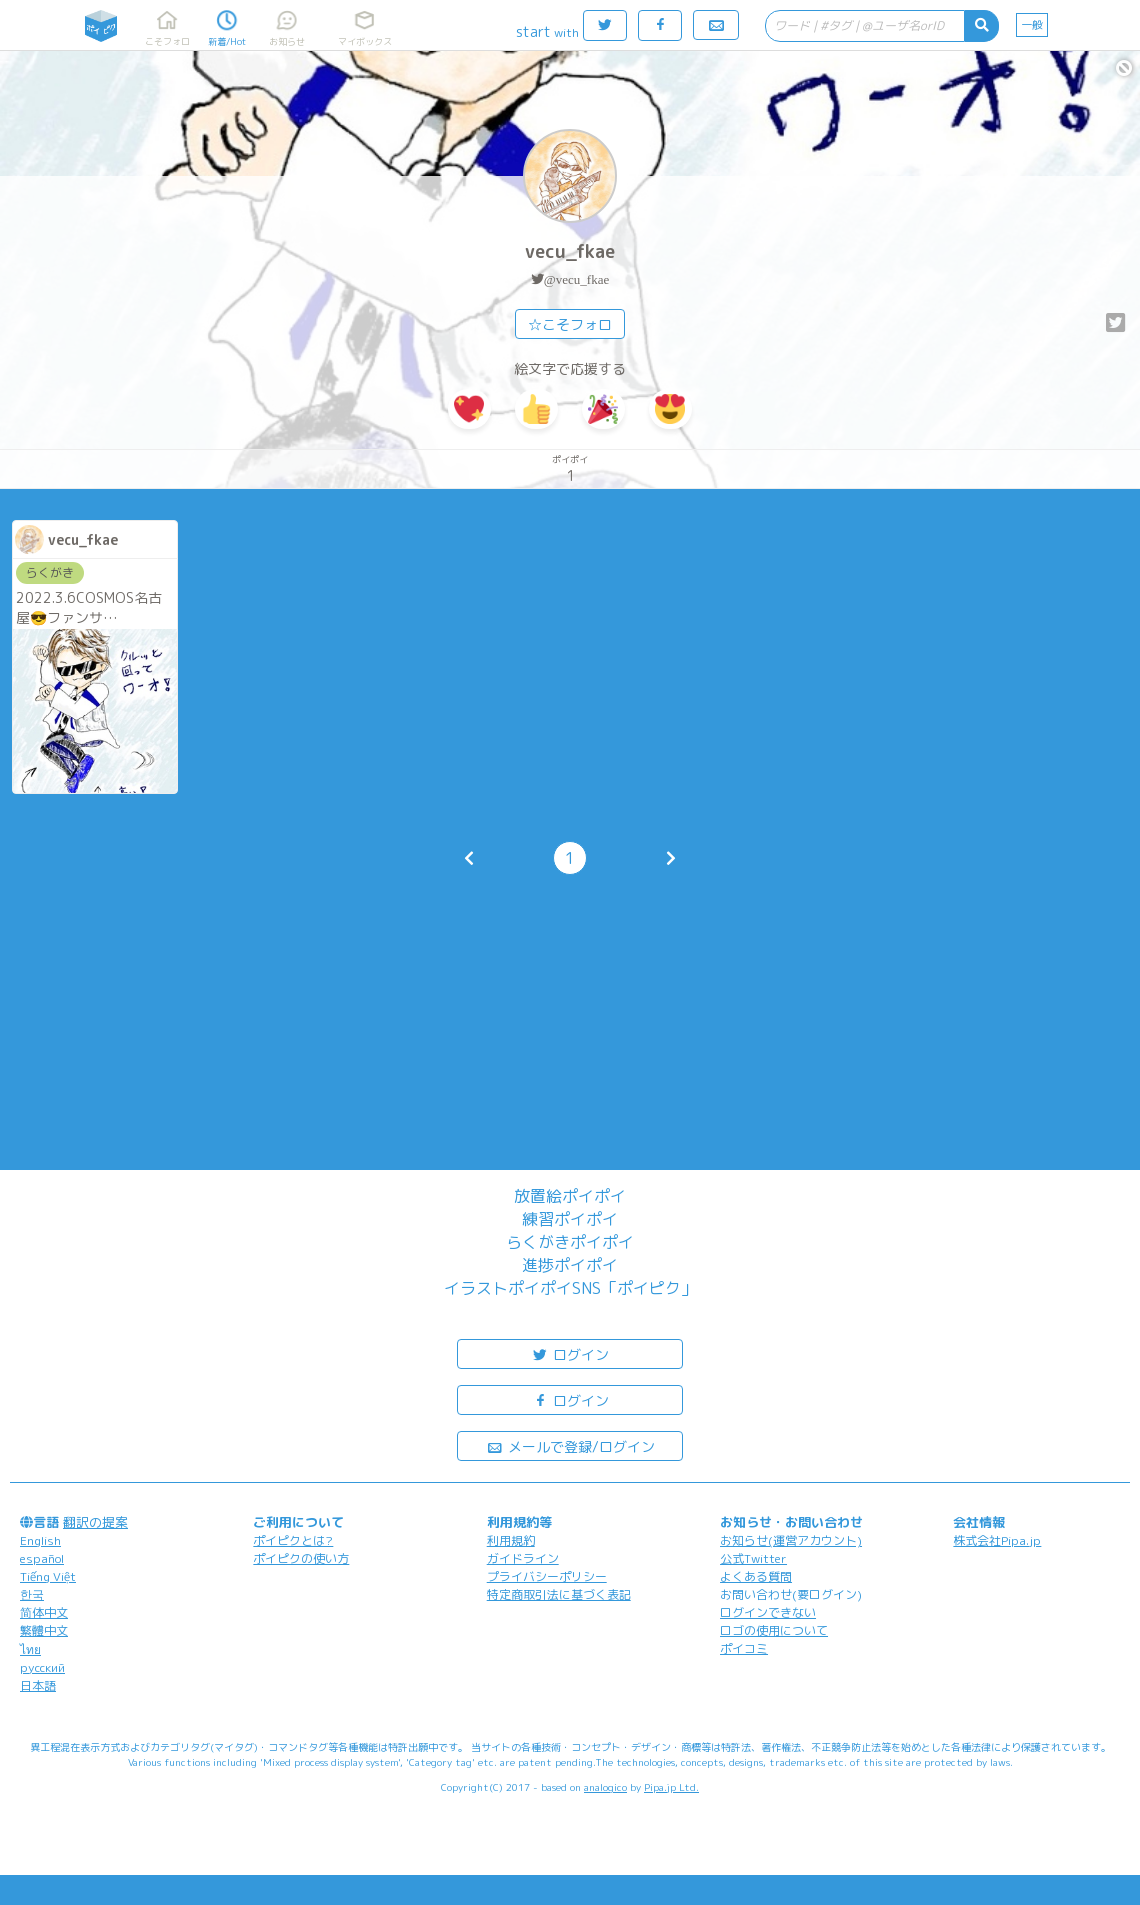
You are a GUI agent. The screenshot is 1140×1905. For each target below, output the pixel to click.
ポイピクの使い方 (301, 1558)
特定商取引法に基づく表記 (559, 1594)
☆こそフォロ (570, 324)
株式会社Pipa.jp (997, 1540)
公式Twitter (753, 1558)
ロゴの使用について (774, 1630)
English (40, 1540)
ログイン (570, 1353)
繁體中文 (44, 1630)
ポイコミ (744, 1648)
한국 (32, 1594)
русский (42, 1667)
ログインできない (768, 1612)
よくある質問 (756, 1576)
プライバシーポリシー (547, 1576)
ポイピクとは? (293, 1540)
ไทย (30, 1649)
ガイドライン (523, 1558)
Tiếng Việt (48, 1576)
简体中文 (44, 1612)
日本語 (38, 1685)
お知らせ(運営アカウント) (791, 1540)
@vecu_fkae (576, 279)
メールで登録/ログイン (570, 1445)
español (42, 1558)
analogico (605, 1787)
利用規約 (511, 1540)
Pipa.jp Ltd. (671, 1787)
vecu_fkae (570, 251)
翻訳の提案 (95, 1522)
